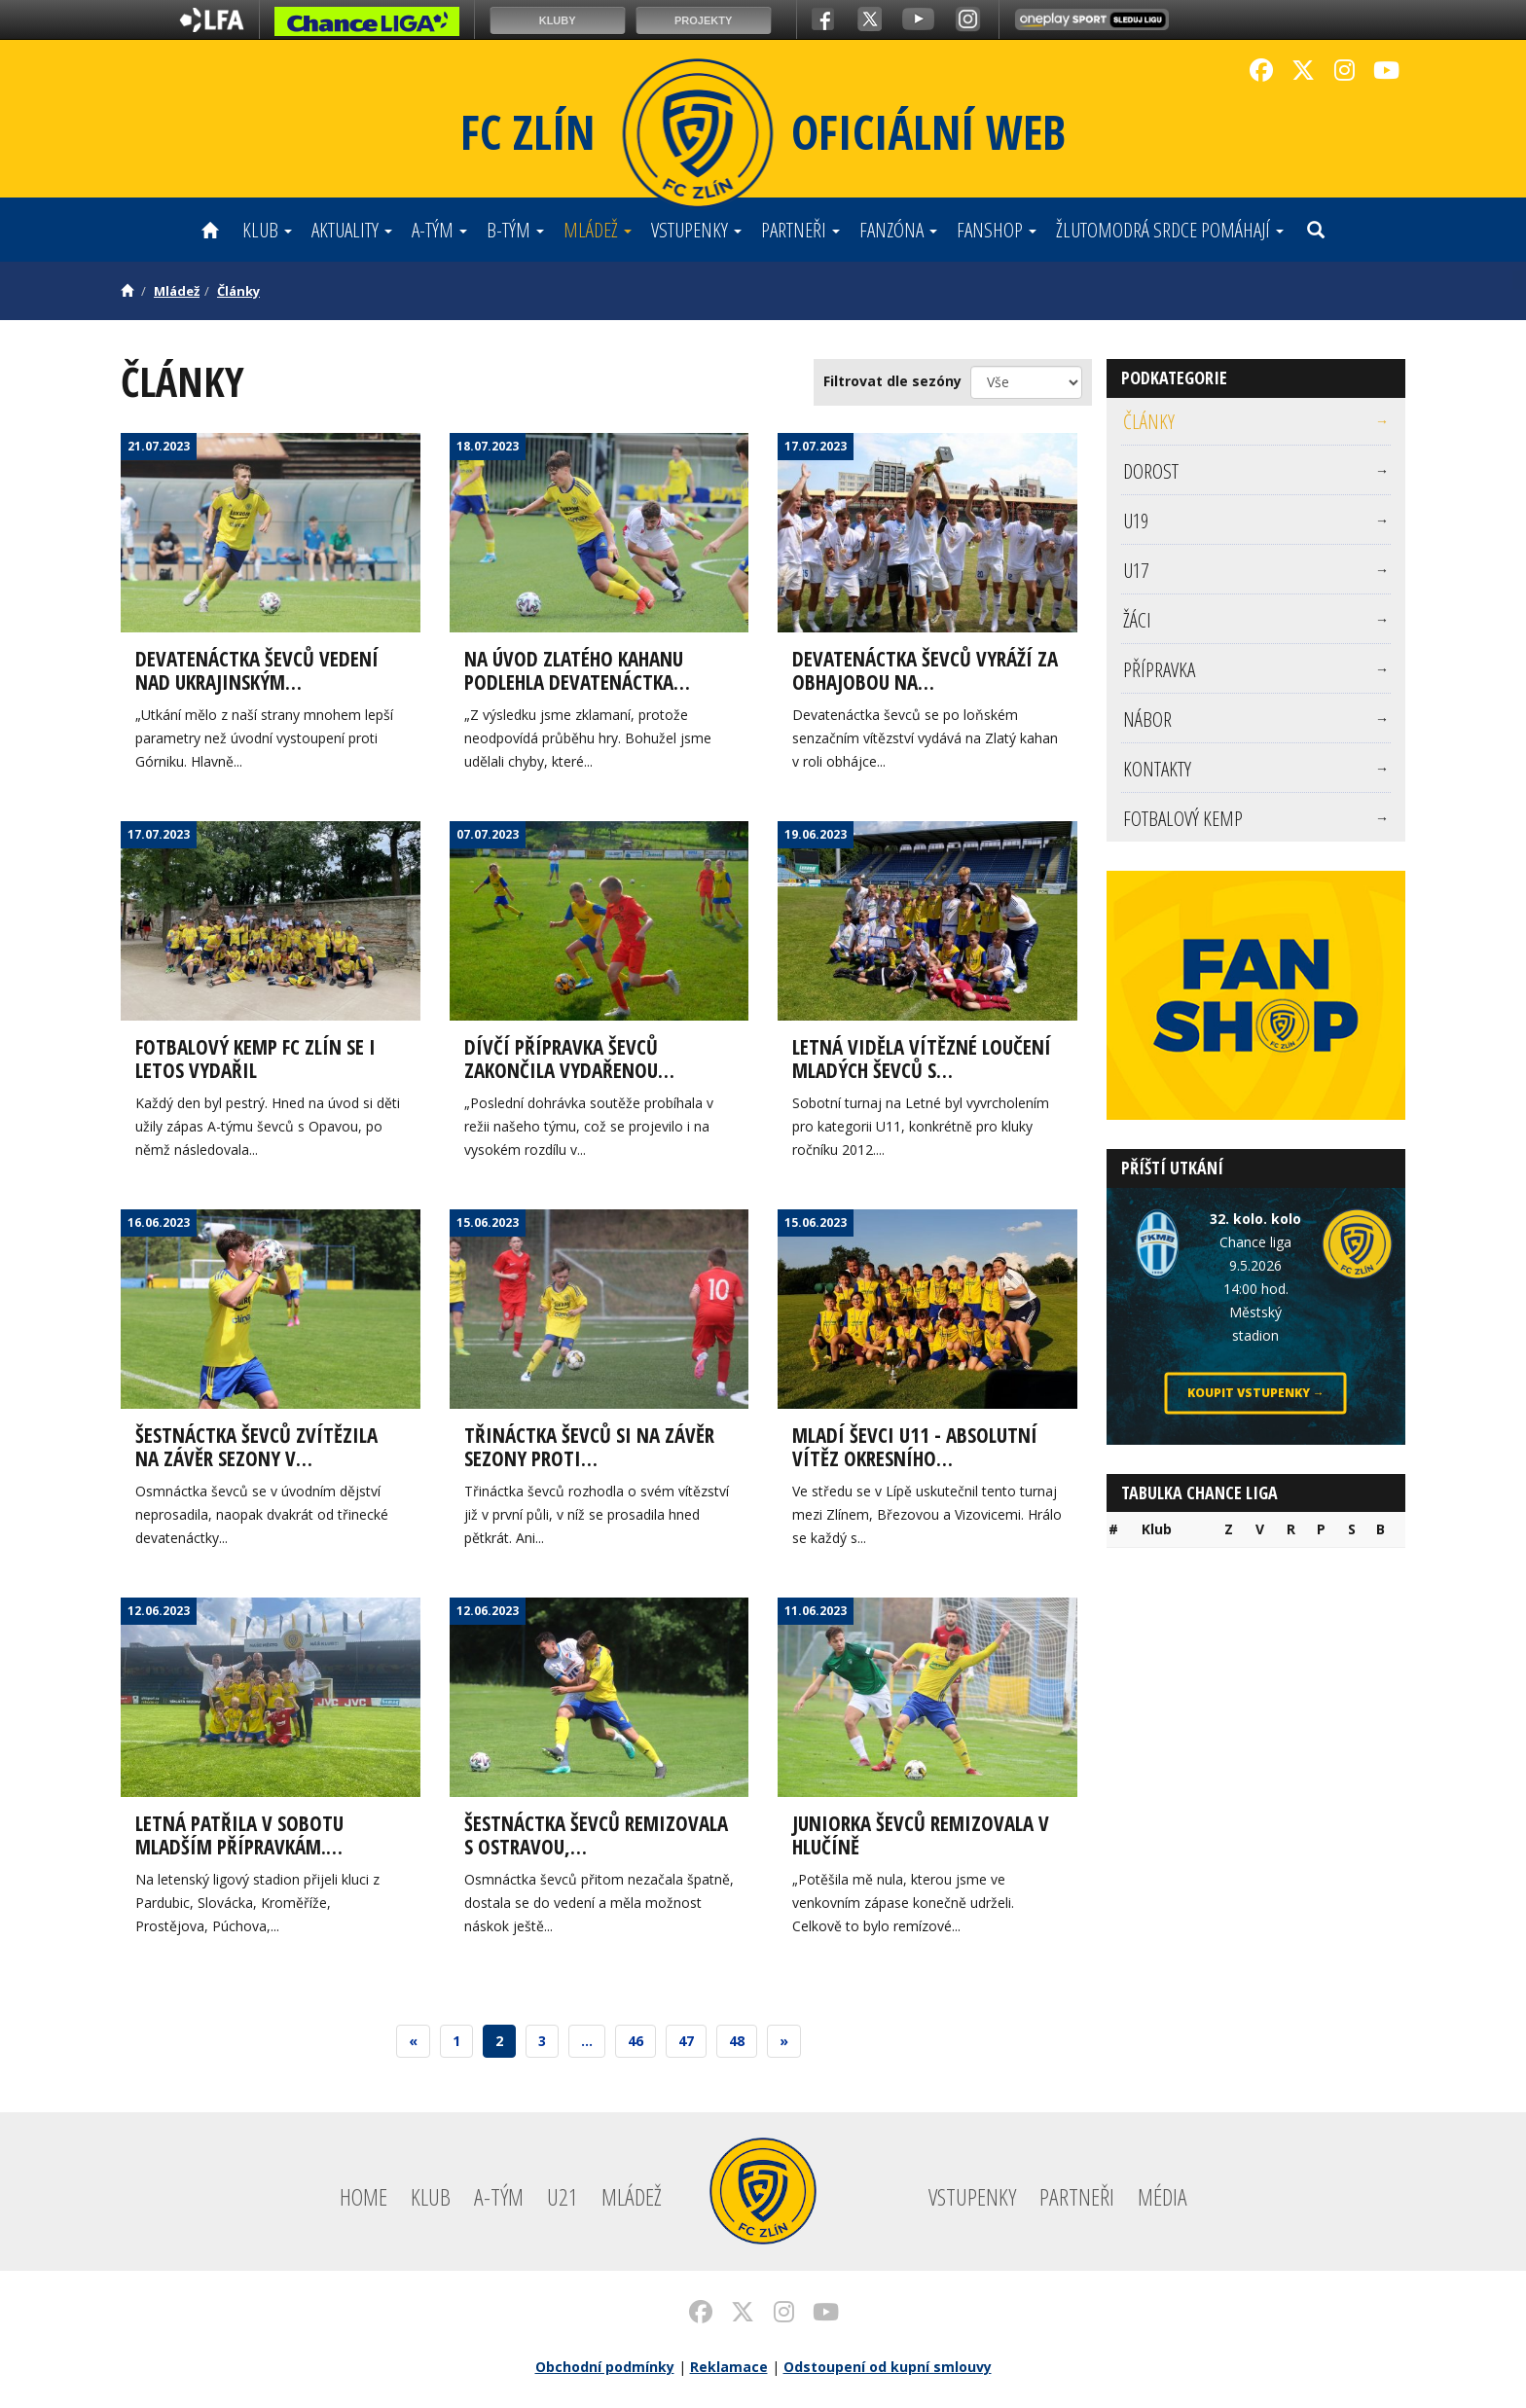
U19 (1256, 520)
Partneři (800, 229)
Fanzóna (898, 229)
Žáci (1256, 619)
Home (363, 2196)
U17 (1256, 570)
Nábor (1256, 719)
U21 (562, 2196)
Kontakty (1256, 768)
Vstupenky (696, 229)
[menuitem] (1256, 422)
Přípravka (1256, 669)
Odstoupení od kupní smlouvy (887, 2366)
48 (737, 2040)
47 (686, 2040)
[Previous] (413, 2041)
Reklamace (729, 2366)
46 (635, 2040)
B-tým (515, 229)
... (587, 2040)
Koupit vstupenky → (1256, 1392)
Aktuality (351, 229)
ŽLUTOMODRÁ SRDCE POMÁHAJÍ (1170, 229)
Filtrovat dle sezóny (892, 381)
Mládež (597, 229)
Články (238, 291)
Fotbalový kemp (1256, 818)
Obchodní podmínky (604, 2366)
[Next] (784, 2041)
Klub (267, 229)
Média (1162, 2196)
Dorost (1256, 471)
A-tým (439, 229)
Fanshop (996, 229)
